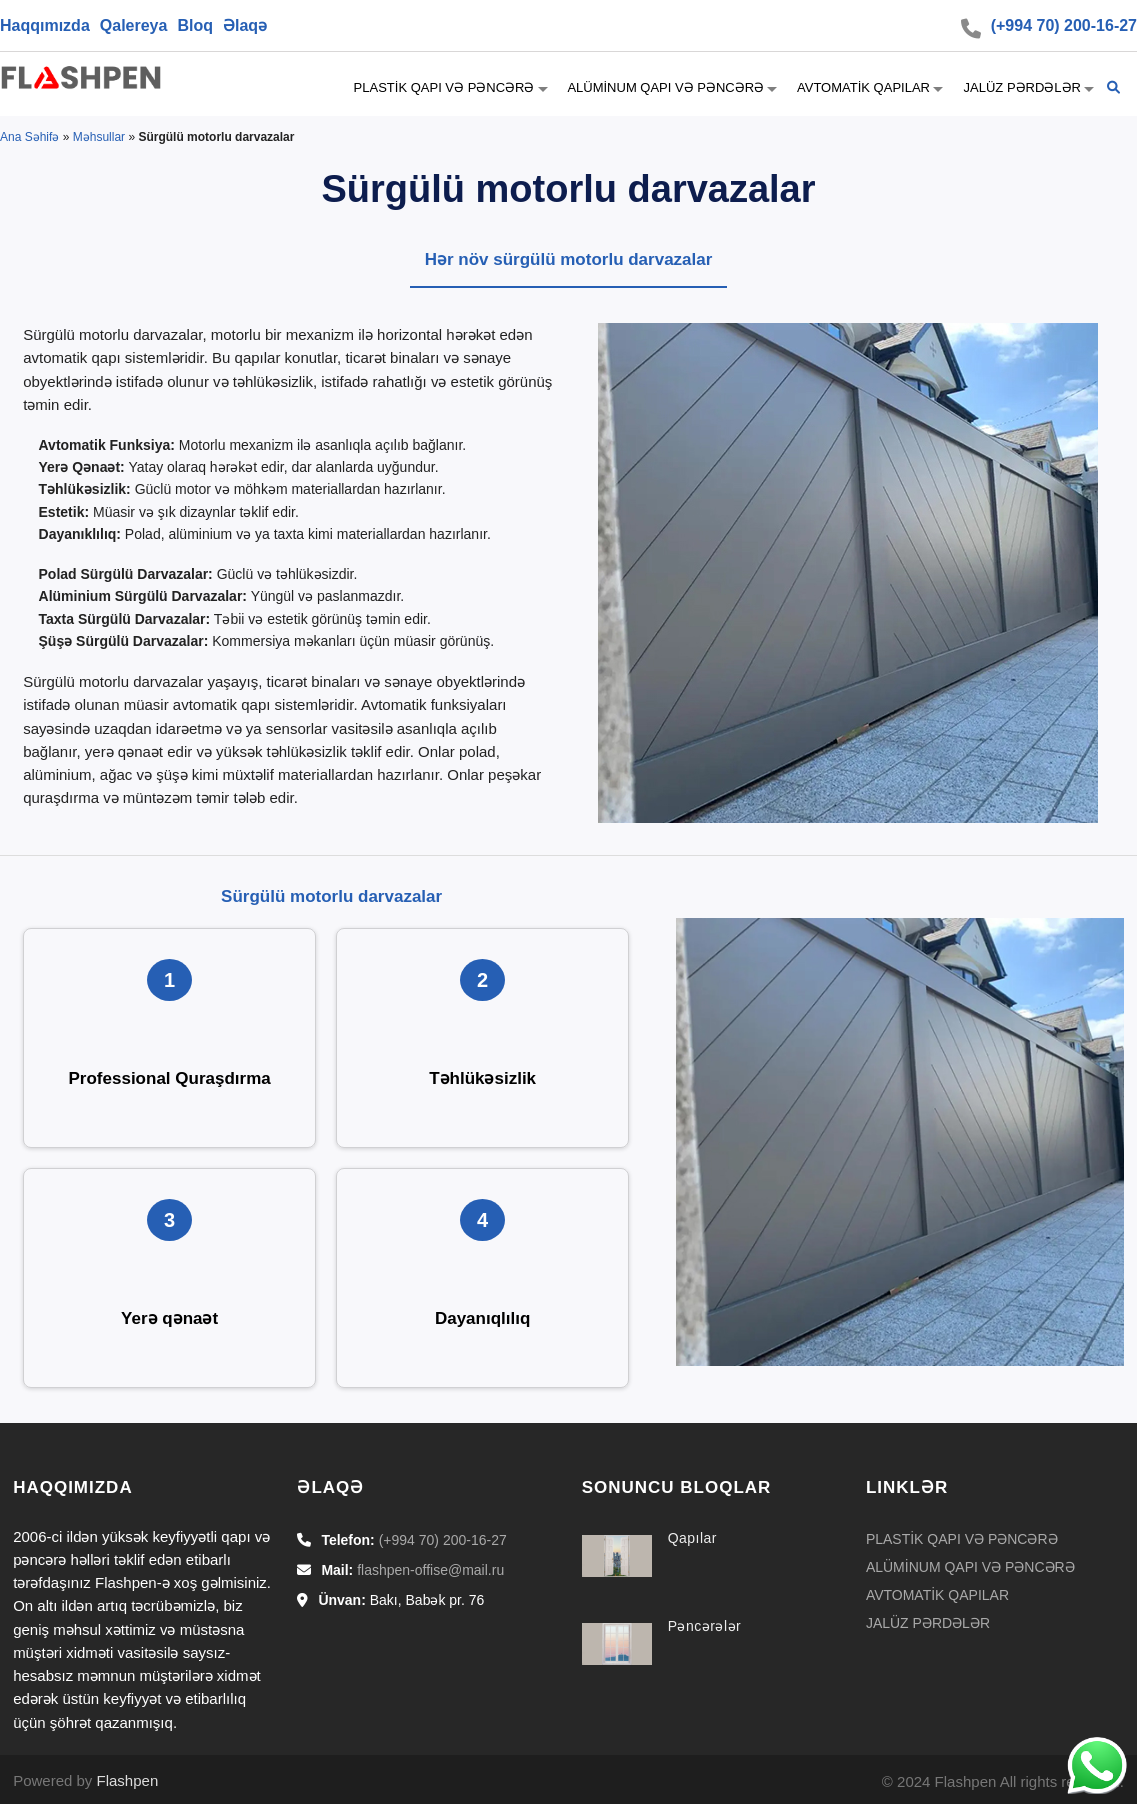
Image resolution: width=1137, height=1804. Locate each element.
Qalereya (134, 25)
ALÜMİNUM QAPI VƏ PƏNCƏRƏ (665, 87)
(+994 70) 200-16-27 (1064, 25)
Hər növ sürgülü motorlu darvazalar (569, 259)
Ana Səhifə (29, 137)
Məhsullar (99, 137)
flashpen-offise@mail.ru (430, 1570)
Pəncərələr (705, 1626)
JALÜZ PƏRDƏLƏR (1020, 87)
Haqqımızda (45, 25)
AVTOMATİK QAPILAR (862, 87)
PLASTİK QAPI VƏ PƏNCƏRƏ (442, 87)
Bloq (195, 25)
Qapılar (692, 1538)
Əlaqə (245, 25)
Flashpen (128, 1780)
